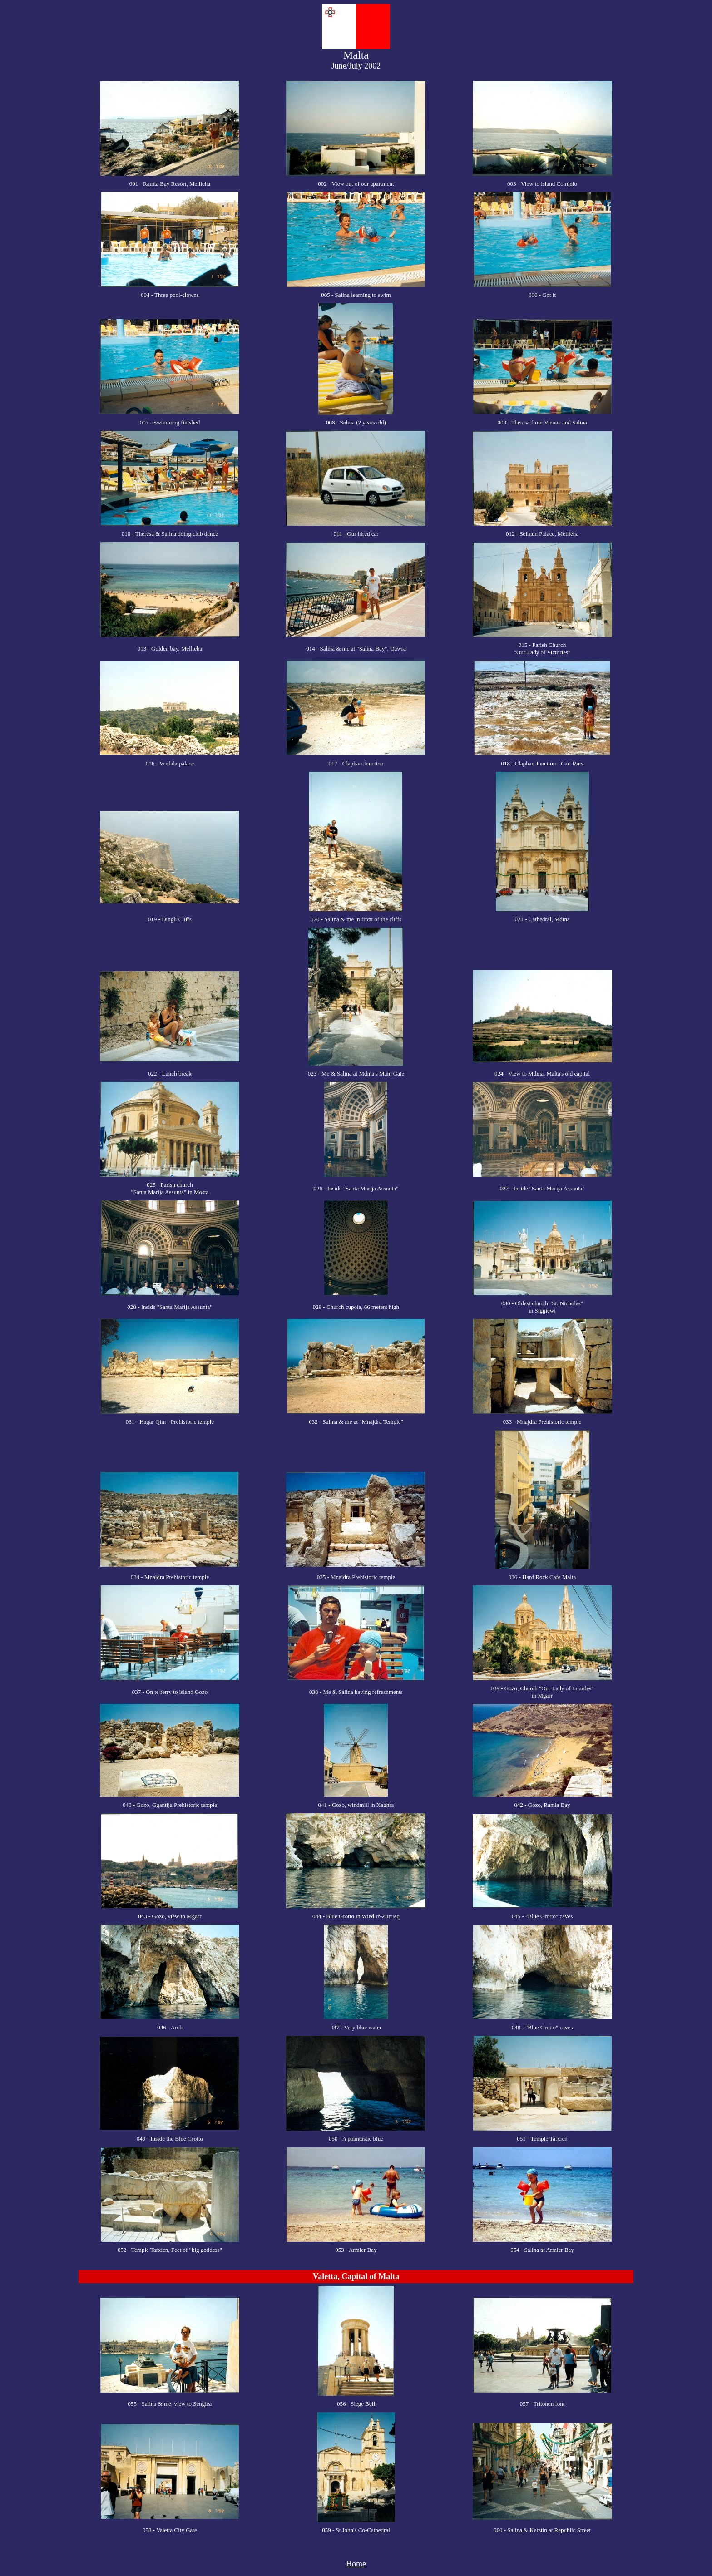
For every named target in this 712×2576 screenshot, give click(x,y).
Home (356, 2563)
